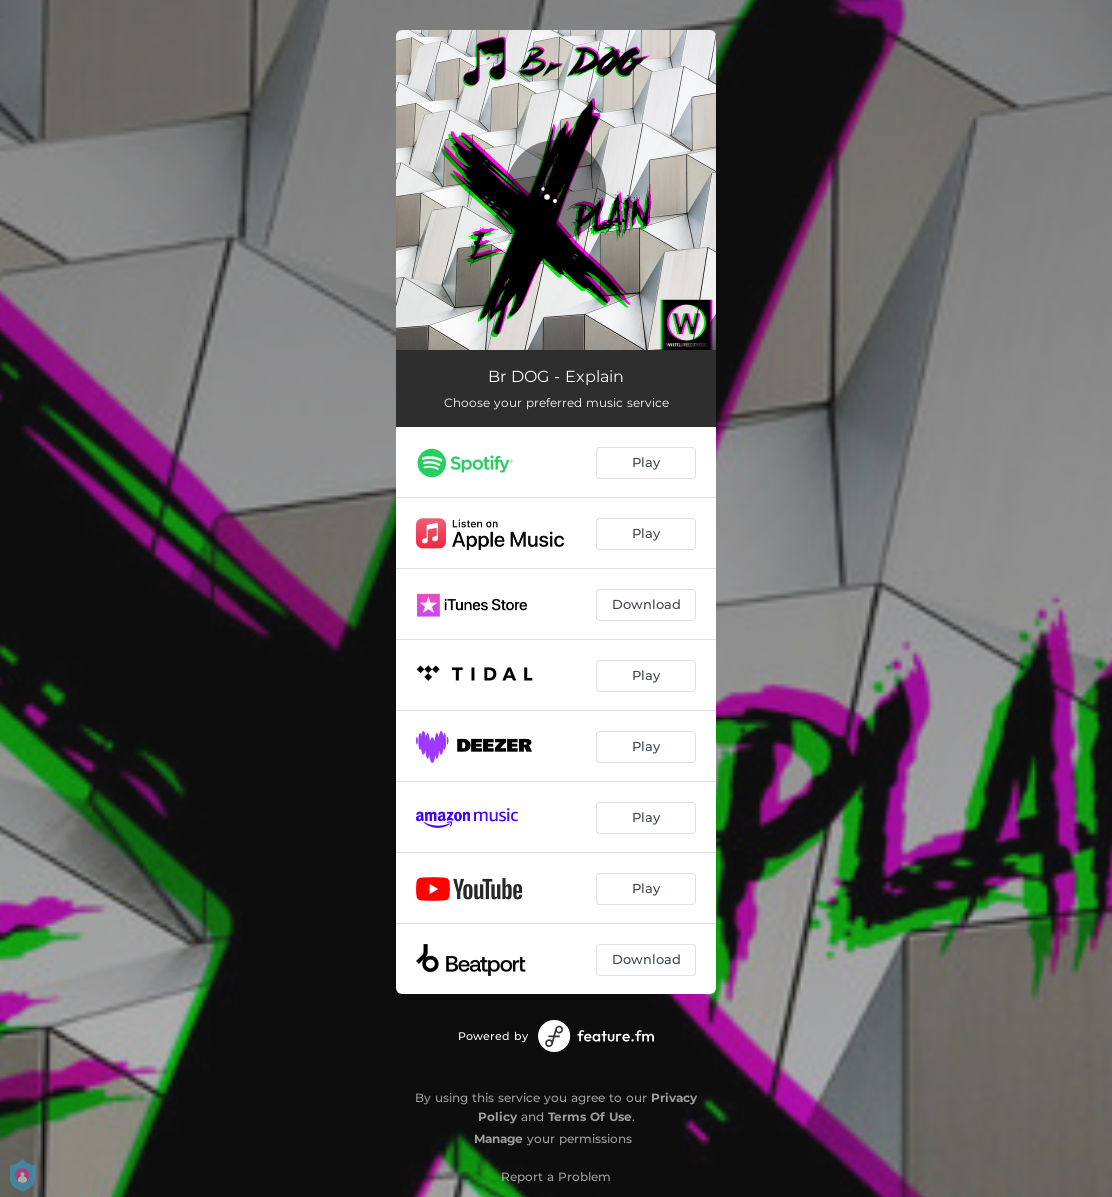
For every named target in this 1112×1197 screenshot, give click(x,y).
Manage (498, 1138)
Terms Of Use (590, 1116)
